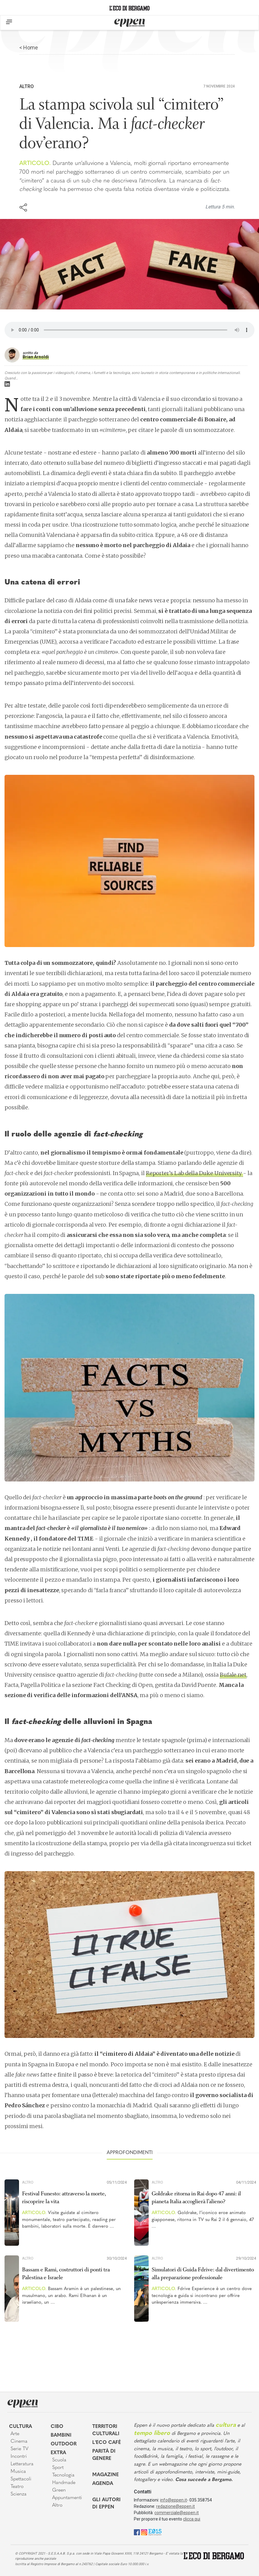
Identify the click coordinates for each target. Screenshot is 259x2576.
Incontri (19, 2456)
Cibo (57, 2426)
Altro (26, 86)
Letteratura (22, 2464)
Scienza (19, 2494)
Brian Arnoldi (36, 356)
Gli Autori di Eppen (106, 2504)
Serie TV (19, 2449)
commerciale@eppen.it (176, 2512)
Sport (58, 2467)
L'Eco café (106, 2442)
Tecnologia (63, 2475)
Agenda (102, 2483)
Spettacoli (21, 2479)
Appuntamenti (67, 2497)
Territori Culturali (105, 2430)
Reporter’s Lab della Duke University (194, 1173)
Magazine (105, 2475)
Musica (18, 2471)
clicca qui (191, 2519)
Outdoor (64, 2444)
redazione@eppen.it (175, 2506)
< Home (28, 47)
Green (59, 2490)
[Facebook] (137, 2532)
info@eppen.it (173, 2500)
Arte (15, 2434)
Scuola (59, 2460)
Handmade (63, 2482)
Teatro (17, 2486)
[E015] (154, 2532)
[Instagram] (144, 2532)
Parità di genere (103, 2455)
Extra (58, 2453)
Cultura (20, 2426)
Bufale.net (233, 1674)
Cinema (19, 2441)
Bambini (61, 2435)
